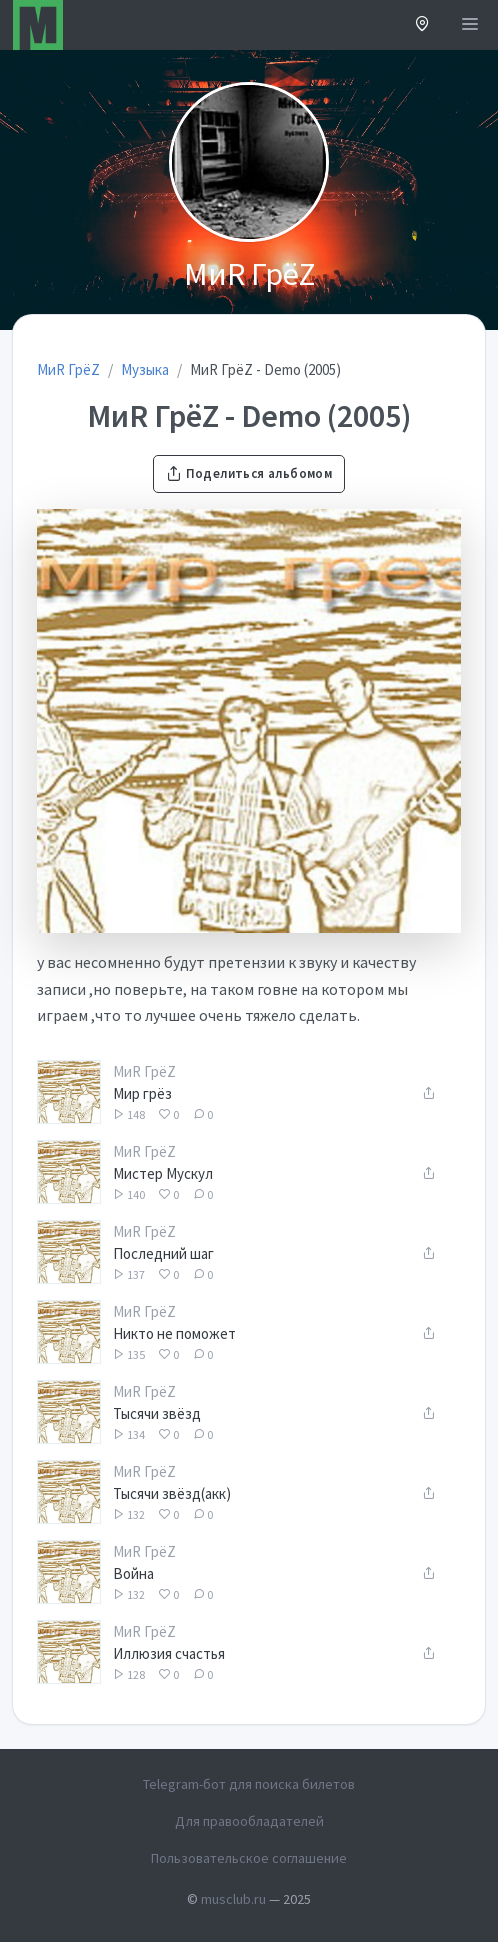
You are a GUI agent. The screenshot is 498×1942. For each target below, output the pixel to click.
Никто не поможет (174, 1333)
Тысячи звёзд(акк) (172, 1493)
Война (133, 1573)
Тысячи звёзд (157, 1413)
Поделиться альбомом (249, 473)
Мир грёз (142, 1093)
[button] (422, 25)
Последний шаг (163, 1253)
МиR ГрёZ (144, 1071)
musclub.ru (233, 1899)
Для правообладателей (249, 1821)
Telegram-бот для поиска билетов (249, 1784)
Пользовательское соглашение (249, 1858)
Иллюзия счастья (169, 1653)
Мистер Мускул (163, 1173)
